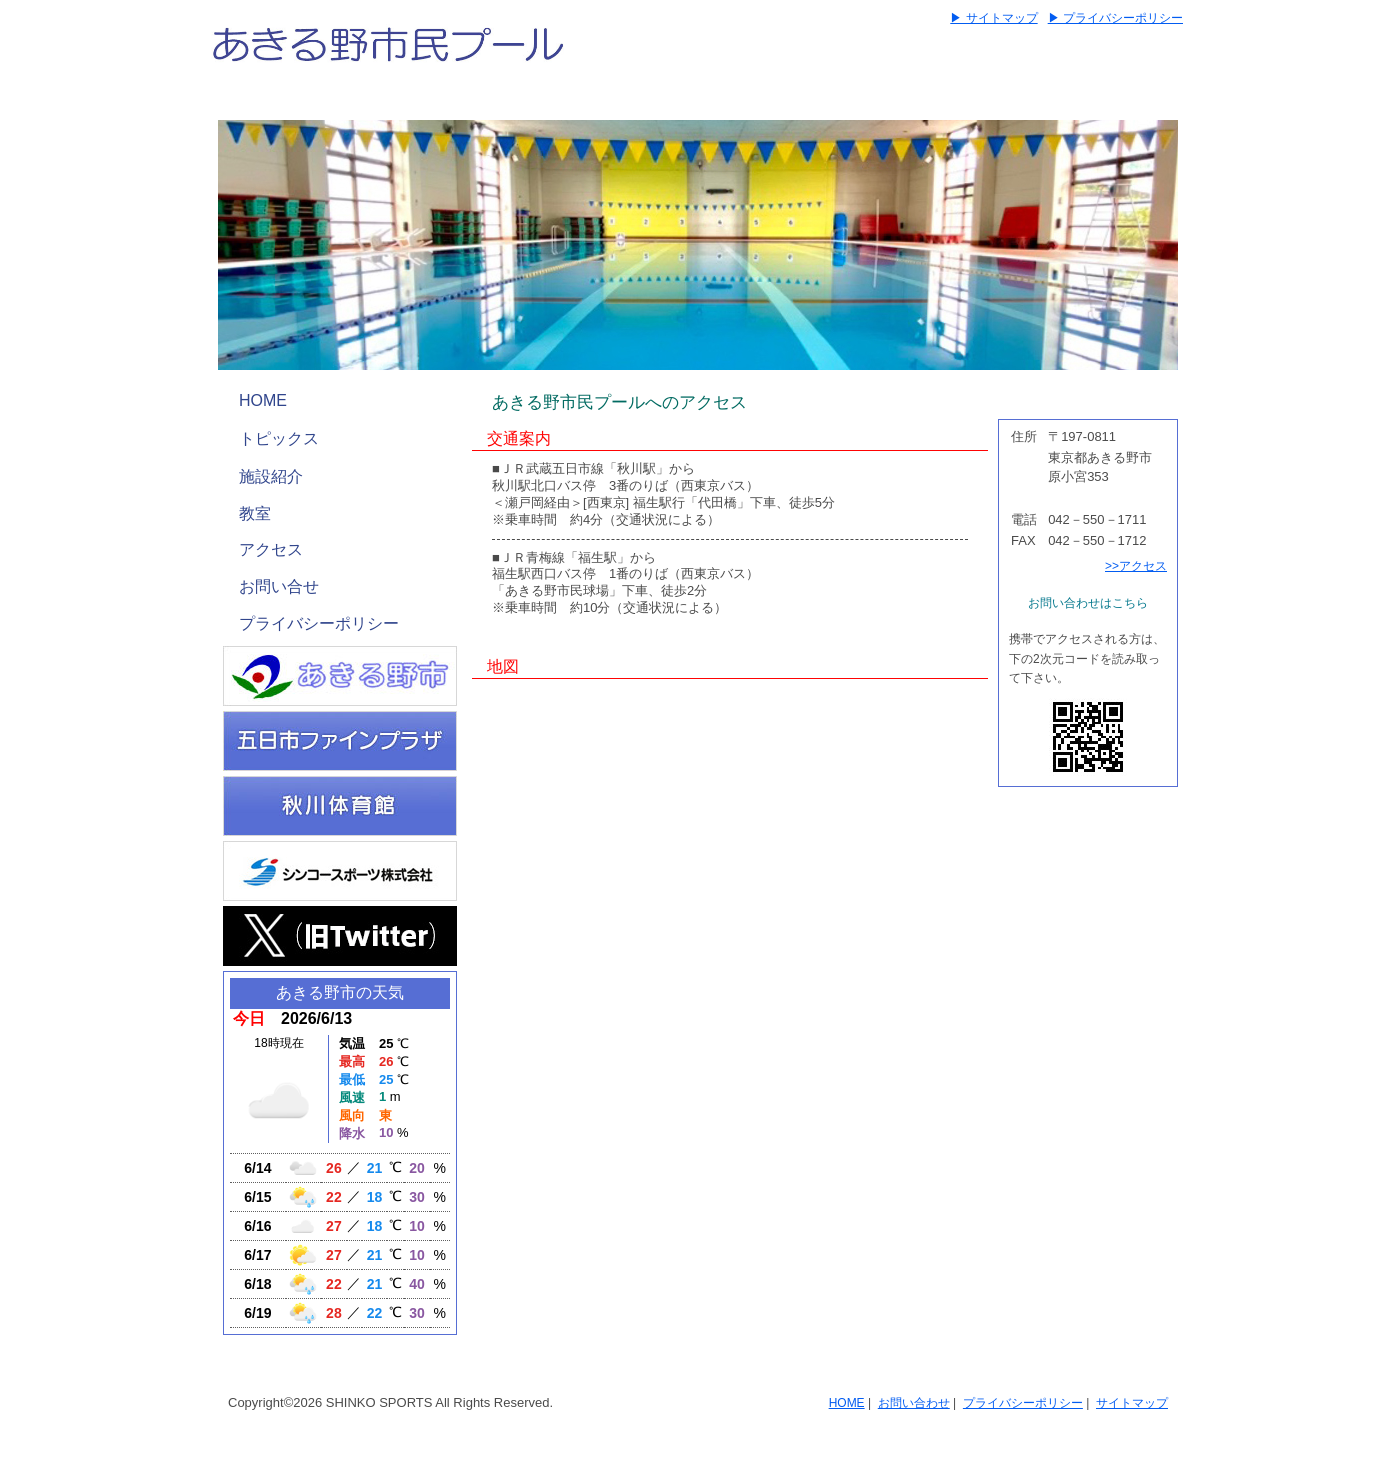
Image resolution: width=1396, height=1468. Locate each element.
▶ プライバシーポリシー (1115, 18)
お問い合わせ (914, 1403)
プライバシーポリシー (319, 623)
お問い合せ (279, 586)
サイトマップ (1132, 1403)
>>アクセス (1136, 566)
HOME (263, 400)
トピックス (279, 438)
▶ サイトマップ (993, 18)
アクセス (271, 549)
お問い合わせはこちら (1088, 603)
